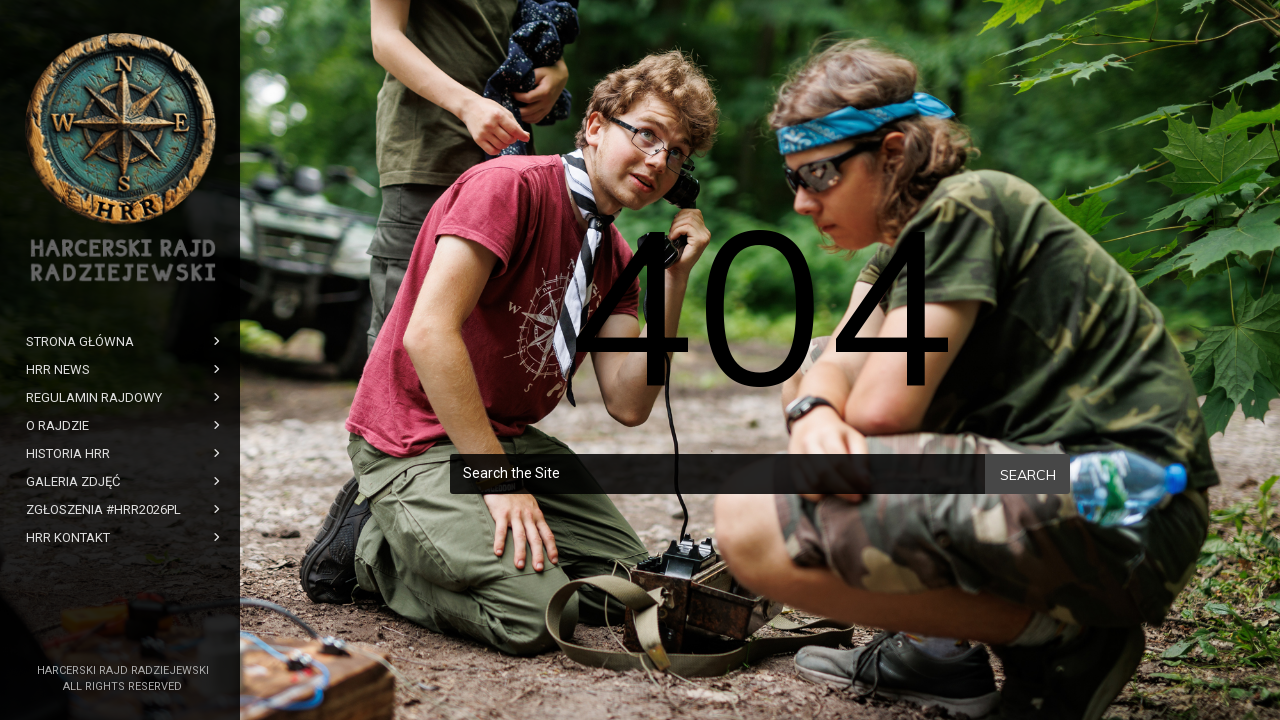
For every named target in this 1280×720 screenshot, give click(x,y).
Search (1028, 475)
